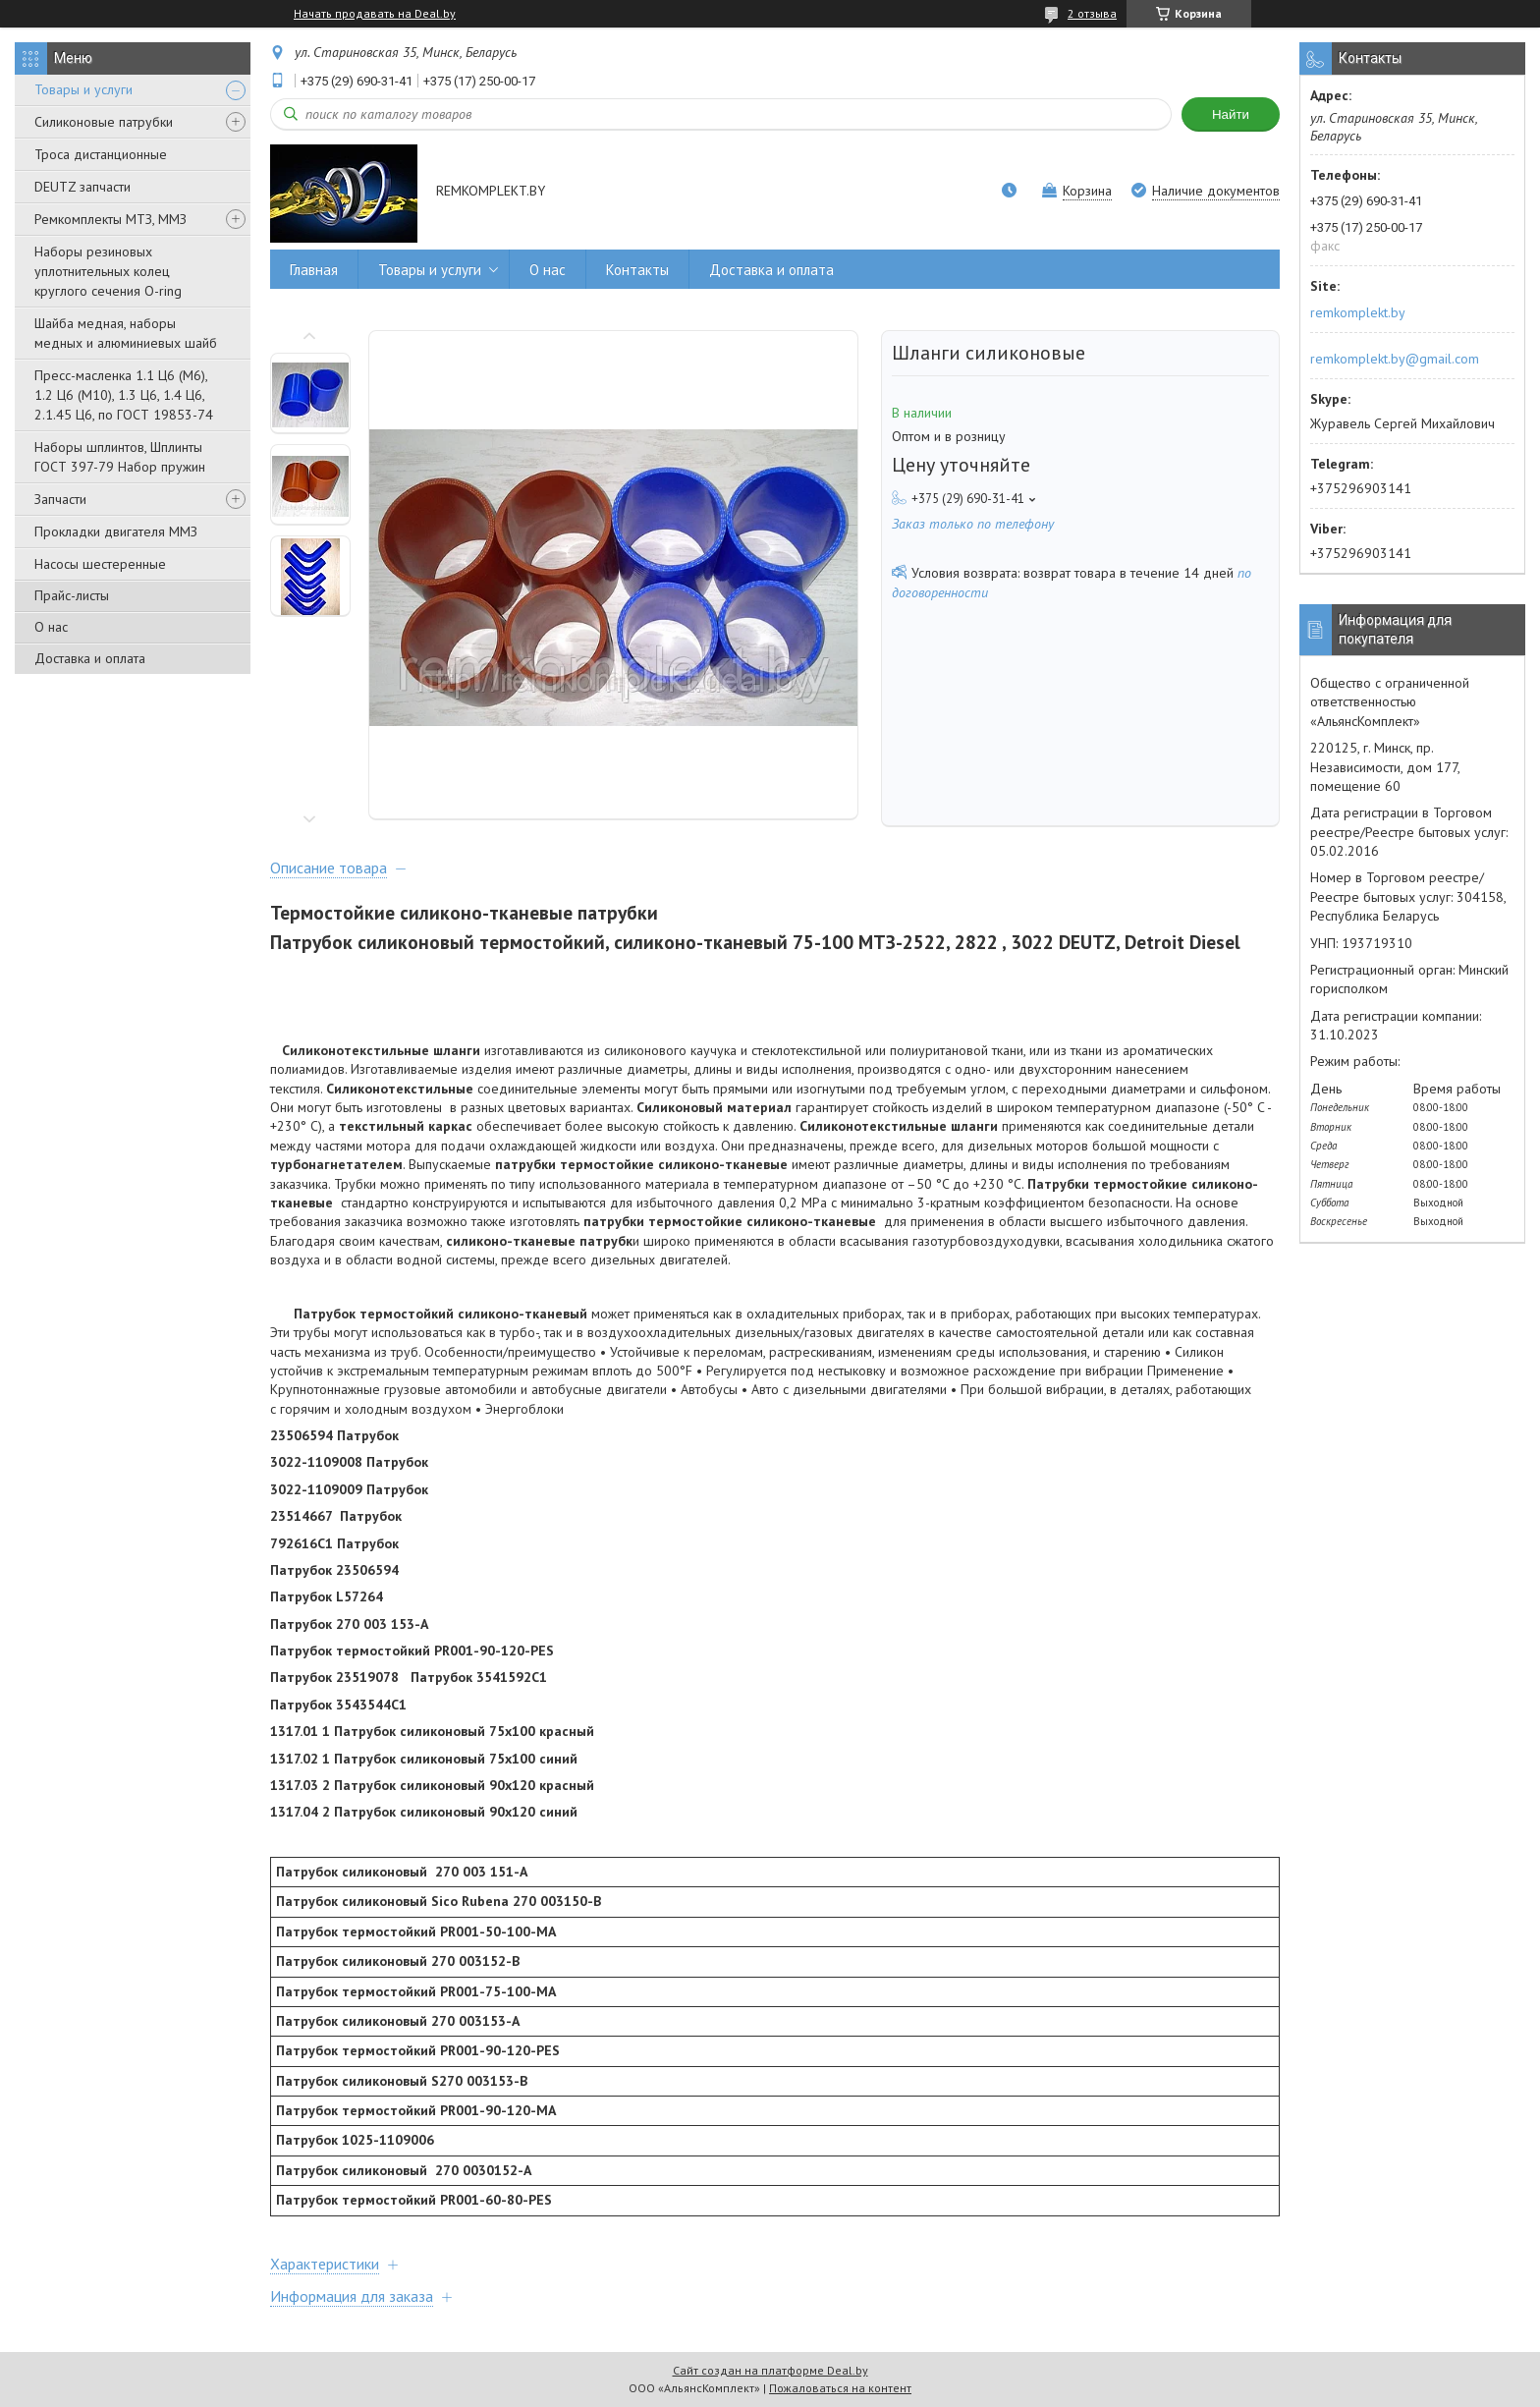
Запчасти (60, 499)
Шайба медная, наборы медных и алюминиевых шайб (125, 333)
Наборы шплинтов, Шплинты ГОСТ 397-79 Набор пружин (119, 457)
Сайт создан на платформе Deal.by (770, 2370)
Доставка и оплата (89, 658)
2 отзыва (1092, 13)
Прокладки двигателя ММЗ (115, 531)
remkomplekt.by (1357, 312)
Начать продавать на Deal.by (375, 14)
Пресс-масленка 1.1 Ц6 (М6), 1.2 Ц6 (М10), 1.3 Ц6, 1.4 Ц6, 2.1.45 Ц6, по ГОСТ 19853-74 (123, 394)
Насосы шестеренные (100, 564)
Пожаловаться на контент (840, 2387)
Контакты (637, 269)
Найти (1230, 114)
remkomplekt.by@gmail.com (1394, 358)
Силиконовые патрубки (103, 122)
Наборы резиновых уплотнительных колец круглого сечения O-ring (108, 271)
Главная (314, 269)
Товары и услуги (83, 89)
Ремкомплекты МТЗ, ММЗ (110, 219)
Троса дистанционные (100, 154)
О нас (51, 627)
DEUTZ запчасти (82, 187)
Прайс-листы (71, 595)
